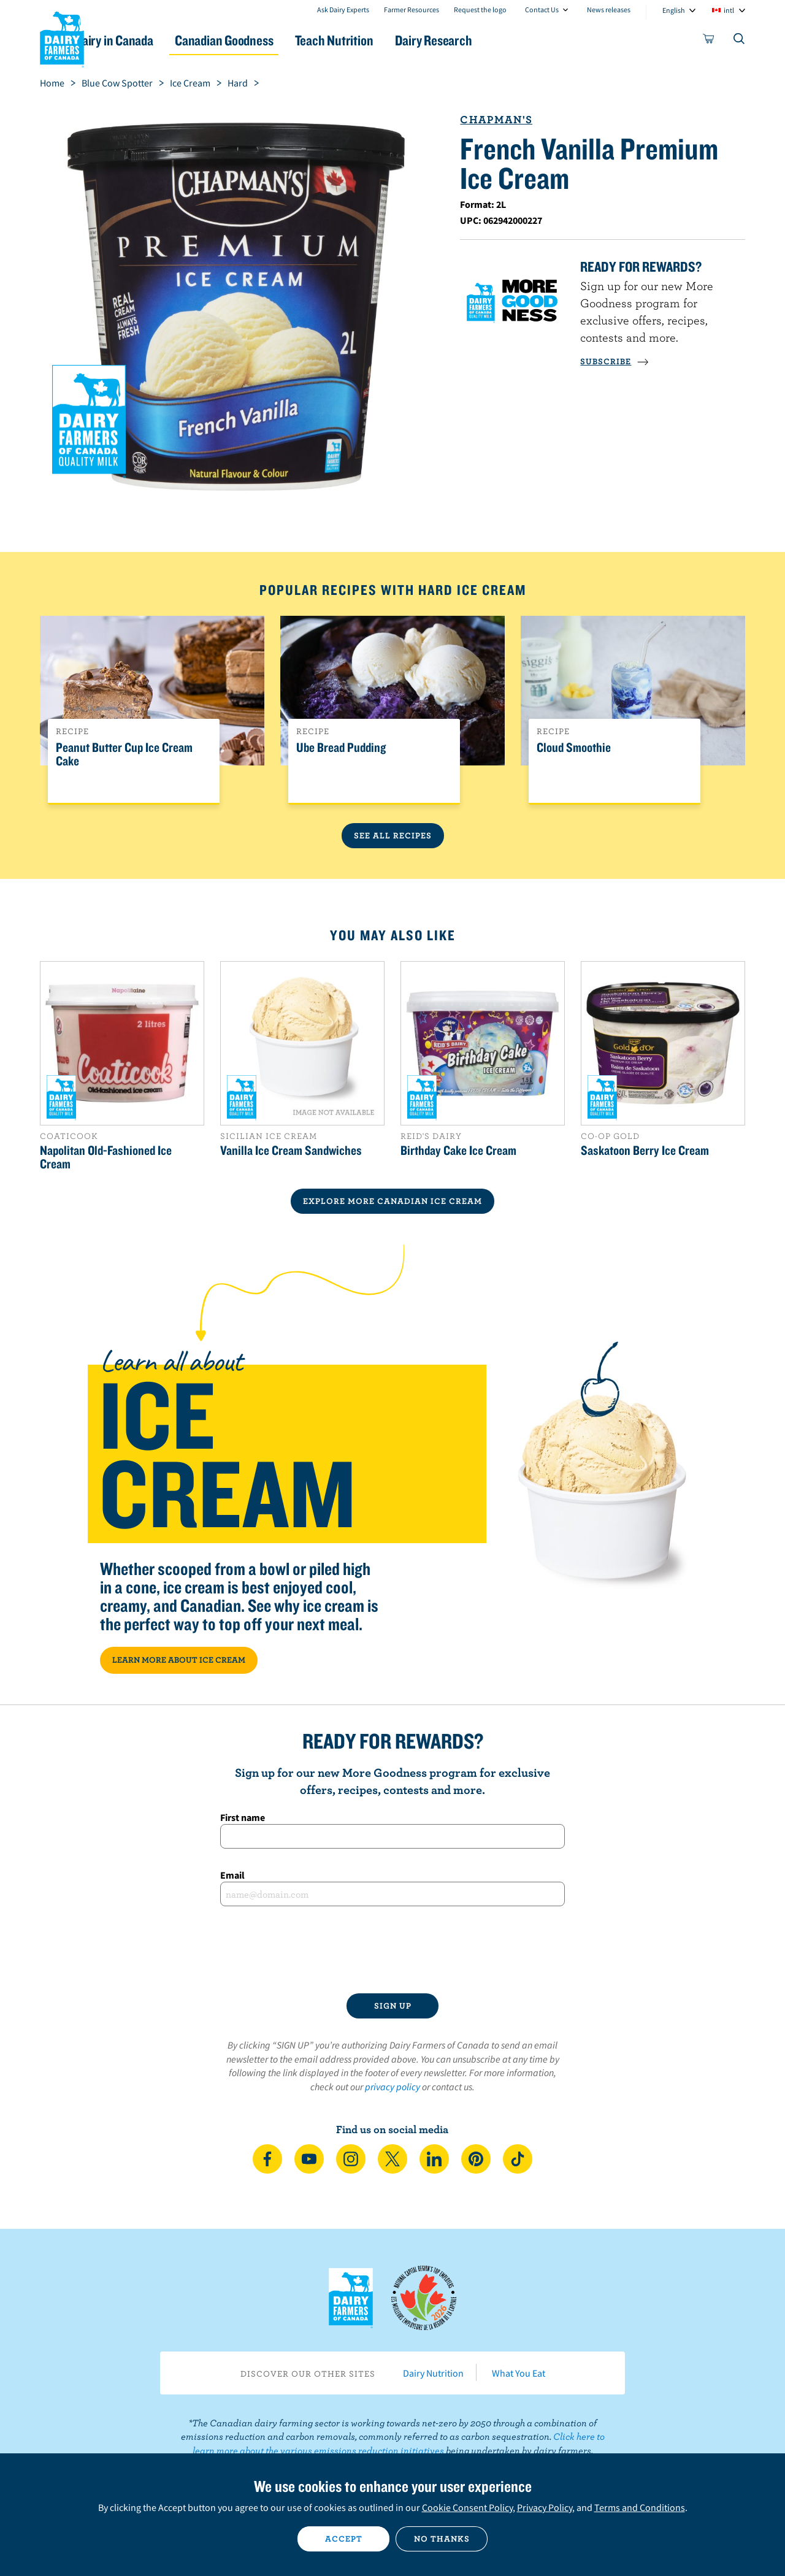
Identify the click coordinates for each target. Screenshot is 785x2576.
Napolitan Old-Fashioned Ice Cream (106, 1156)
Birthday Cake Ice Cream (458, 1150)
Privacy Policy (544, 2507)
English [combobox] (673, 10)
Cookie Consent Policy (467, 2507)
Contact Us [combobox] (542, 9)
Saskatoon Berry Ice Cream (645, 1150)
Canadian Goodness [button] (277, 40)
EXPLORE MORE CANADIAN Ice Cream (392, 1201)
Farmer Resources (411, 9)
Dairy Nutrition (433, 2373)
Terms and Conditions (639, 2507)
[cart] (709, 41)
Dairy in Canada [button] (155, 40)
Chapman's (496, 119)
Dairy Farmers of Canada (62, 37)
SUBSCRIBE (614, 361)
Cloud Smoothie (574, 747)
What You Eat (518, 2373)
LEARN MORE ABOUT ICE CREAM (178, 1660)
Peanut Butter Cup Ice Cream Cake (124, 754)
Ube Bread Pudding (341, 747)
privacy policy (392, 2086)
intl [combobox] (729, 10)
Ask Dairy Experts (343, 9)
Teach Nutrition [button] (397, 40)
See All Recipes (393, 835)
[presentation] (392, 1950)
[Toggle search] (739, 41)
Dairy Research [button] (507, 40)
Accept (343, 2538)
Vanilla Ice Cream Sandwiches (291, 1150)
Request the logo (480, 9)
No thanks (442, 2538)
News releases (608, 9)
